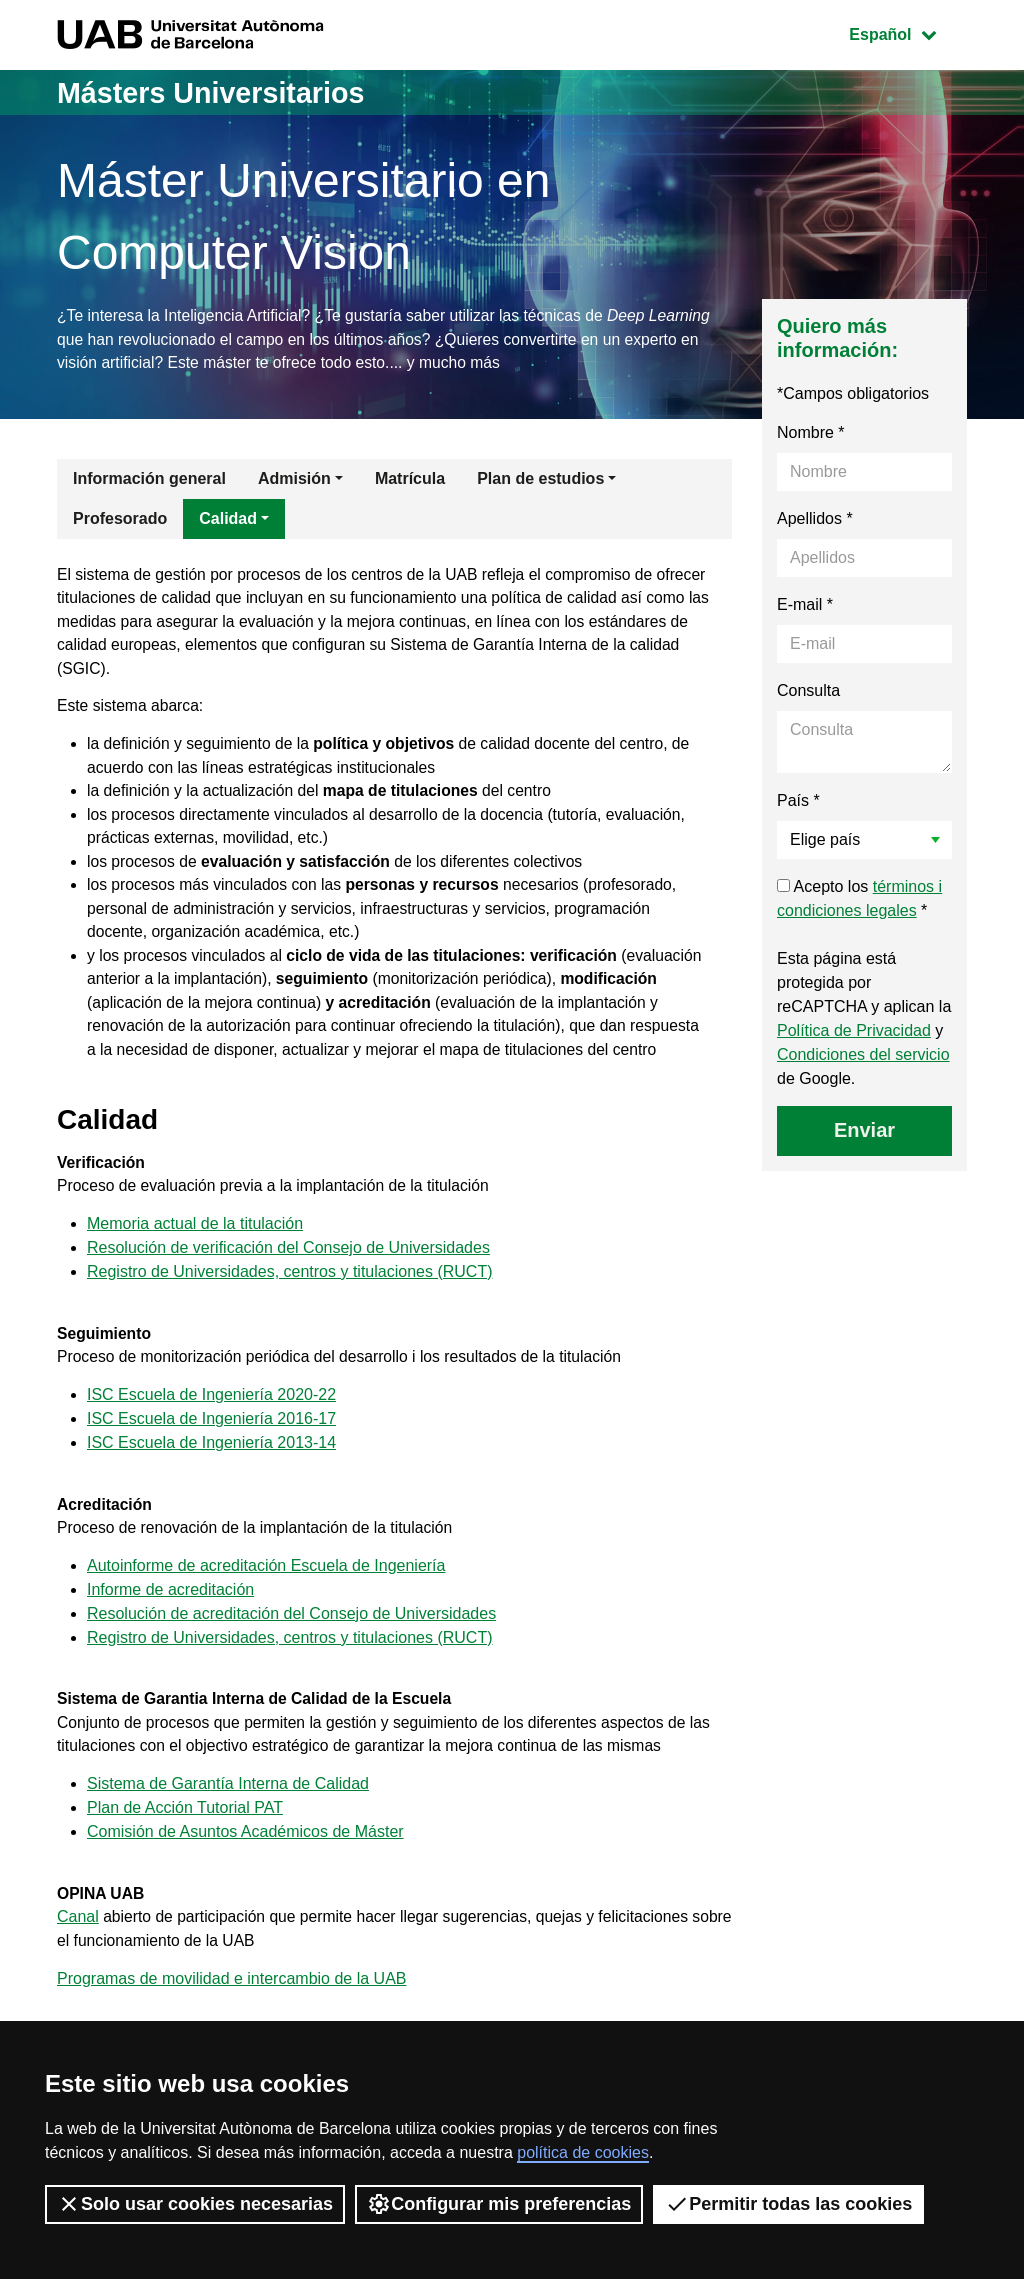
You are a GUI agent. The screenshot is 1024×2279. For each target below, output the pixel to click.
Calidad (228, 520)
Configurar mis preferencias (499, 2204)
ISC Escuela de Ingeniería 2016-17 (211, 1463)
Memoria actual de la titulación (195, 1265)
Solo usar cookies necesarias (195, 2204)
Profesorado (120, 520)
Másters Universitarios (218, 92)
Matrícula (410, 480)
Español (907, 32)
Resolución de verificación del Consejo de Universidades (288, 1289)
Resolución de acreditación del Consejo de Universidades (291, 1661)
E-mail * (805, 606)
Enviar (864, 1132)
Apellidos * (815, 520)
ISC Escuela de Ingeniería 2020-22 (211, 1439)
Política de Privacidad (854, 1032)
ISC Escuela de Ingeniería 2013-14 (211, 1487)
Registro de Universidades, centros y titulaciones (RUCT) (289, 1313)
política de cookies (583, 2152)
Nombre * (811, 434)
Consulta (808, 692)
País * (798, 802)
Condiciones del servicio (863, 1056)
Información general (149, 480)
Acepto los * (859, 900)
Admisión (294, 480)
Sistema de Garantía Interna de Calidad (228, 1835)
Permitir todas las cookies (788, 2204)
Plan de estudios (540, 480)
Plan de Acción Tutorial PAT (185, 1859)
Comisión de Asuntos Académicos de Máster (245, 1883)
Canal (78, 1970)
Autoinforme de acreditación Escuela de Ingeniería (266, 1613)
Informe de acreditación (170, 1637)
